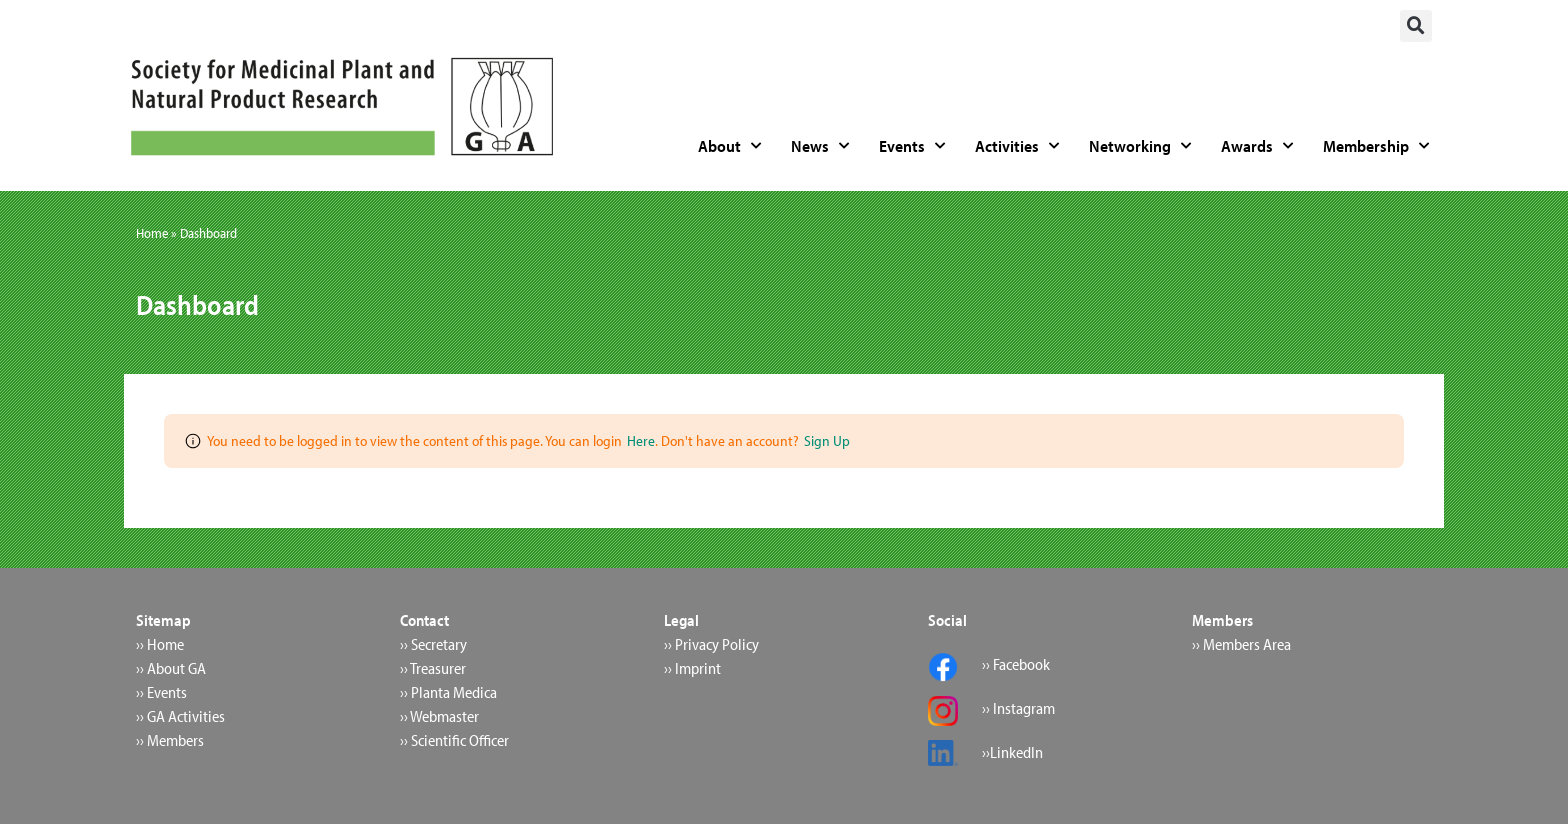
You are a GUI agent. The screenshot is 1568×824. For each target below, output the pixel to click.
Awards (1257, 146)
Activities (1017, 146)
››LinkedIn (1012, 752)
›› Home (160, 644)
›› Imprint (692, 668)
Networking (1140, 146)
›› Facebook (1016, 664)
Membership (1376, 146)
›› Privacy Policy (711, 644)
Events (912, 146)
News (820, 146)
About (729, 146)
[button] (1416, 26)
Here (641, 440)
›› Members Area (1241, 644)
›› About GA (171, 668)
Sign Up (827, 440)
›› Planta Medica (448, 692)
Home (152, 233)
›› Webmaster (439, 716)
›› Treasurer (433, 668)
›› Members (170, 740)
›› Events (161, 692)
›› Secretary (433, 644)
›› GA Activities (180, 716)
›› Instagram (1018, 708)
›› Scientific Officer (454, 740)
